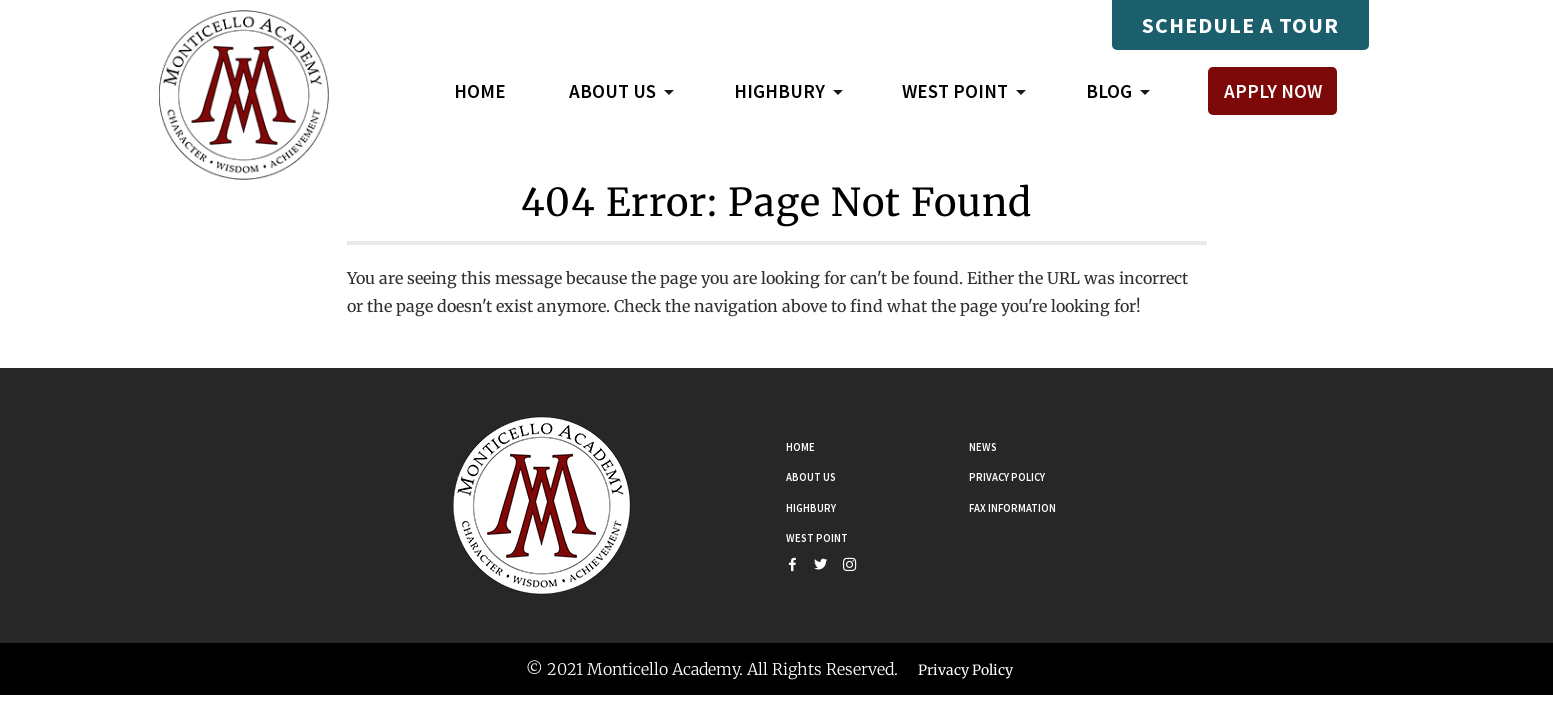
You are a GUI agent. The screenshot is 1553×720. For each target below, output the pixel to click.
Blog (1109, 94)
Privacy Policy (1023, 475)
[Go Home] (542, 504)
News (989, 444)
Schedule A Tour (1240, 25)
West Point (829, 536)
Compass (746, 25)
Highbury (821, 505)
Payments (1025, 25)
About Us (821, 475)
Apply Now (1273, 91)
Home (480, 91)
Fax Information (1031, 505)
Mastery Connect (884, 25)
